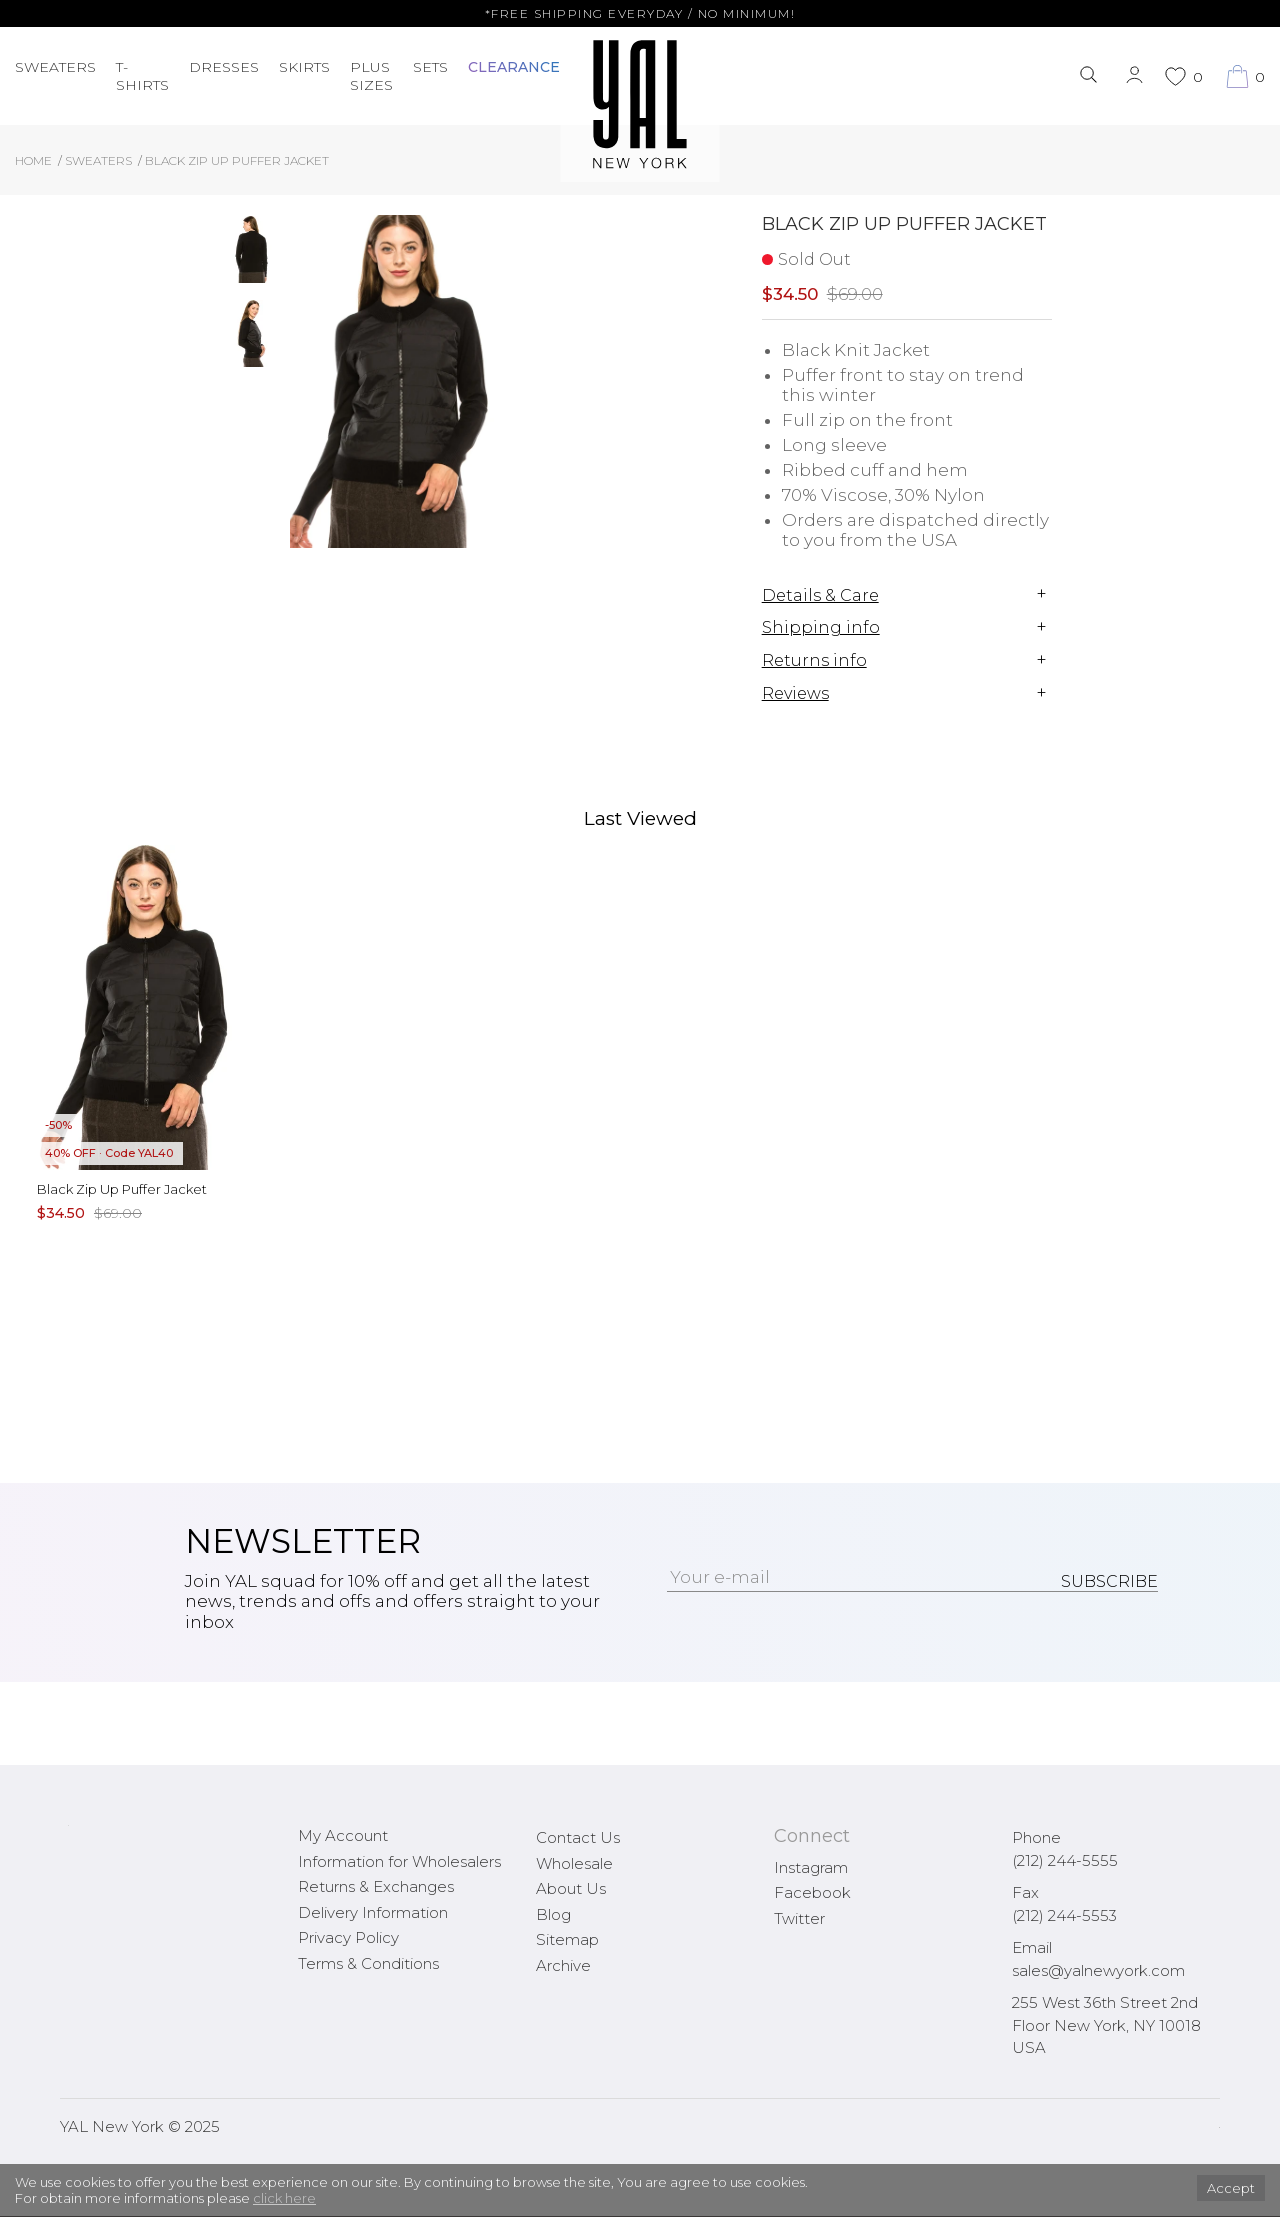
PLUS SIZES (371, 76)
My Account (343, 1835)
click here (284, 2198)
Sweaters (55, 67)
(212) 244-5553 (1064, 1915)
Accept (1231, 2188)
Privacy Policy (348, 1937)
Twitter (799, 1918)
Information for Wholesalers (399, 1861)
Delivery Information (373, 1912)
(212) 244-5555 (1065, 1860)
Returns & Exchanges (376, 1886)
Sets (430, 67)
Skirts (304, 67)
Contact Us (578, 1837)
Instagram (811, 1867)
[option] (251, 257)
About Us (571, 1888)
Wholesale (574, 1863)
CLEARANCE (514, 67)
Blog (553, 1914)
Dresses (224, 67)
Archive (563, 1965)
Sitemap (567, 1939)
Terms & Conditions (368, 1963)
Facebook (812, 1892)
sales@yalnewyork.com (1098, 1970)
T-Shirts (142, 76)
